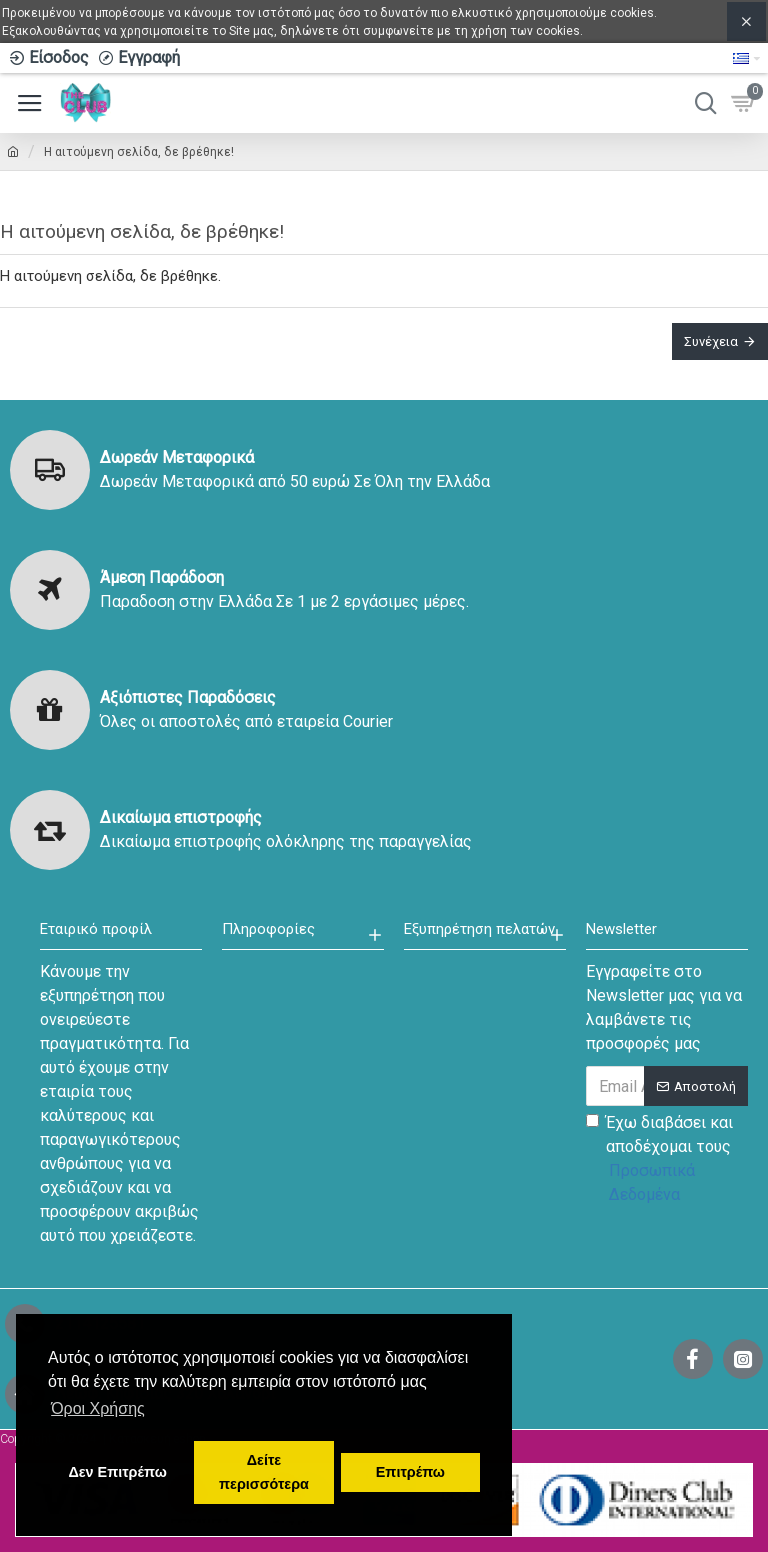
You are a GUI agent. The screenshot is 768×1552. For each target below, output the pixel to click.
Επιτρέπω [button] (410, 1472)
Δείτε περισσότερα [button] (264, 1472)
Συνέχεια (711, 341)
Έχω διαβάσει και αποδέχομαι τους (667, 1160)
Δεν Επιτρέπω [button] (117, 1472)
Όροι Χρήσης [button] (98, 1408)
